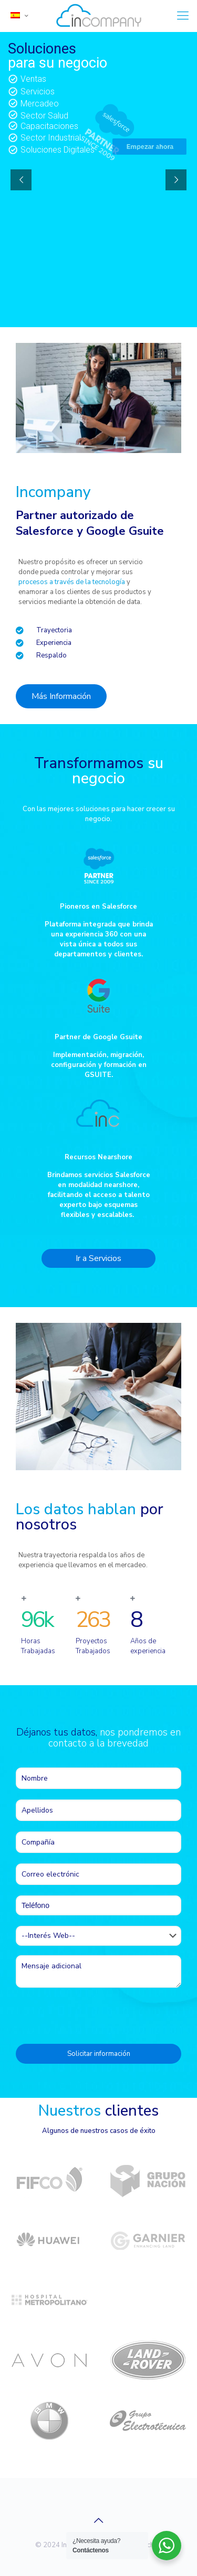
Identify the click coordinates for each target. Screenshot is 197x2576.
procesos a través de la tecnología (71, 582)
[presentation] (95, 2014)
